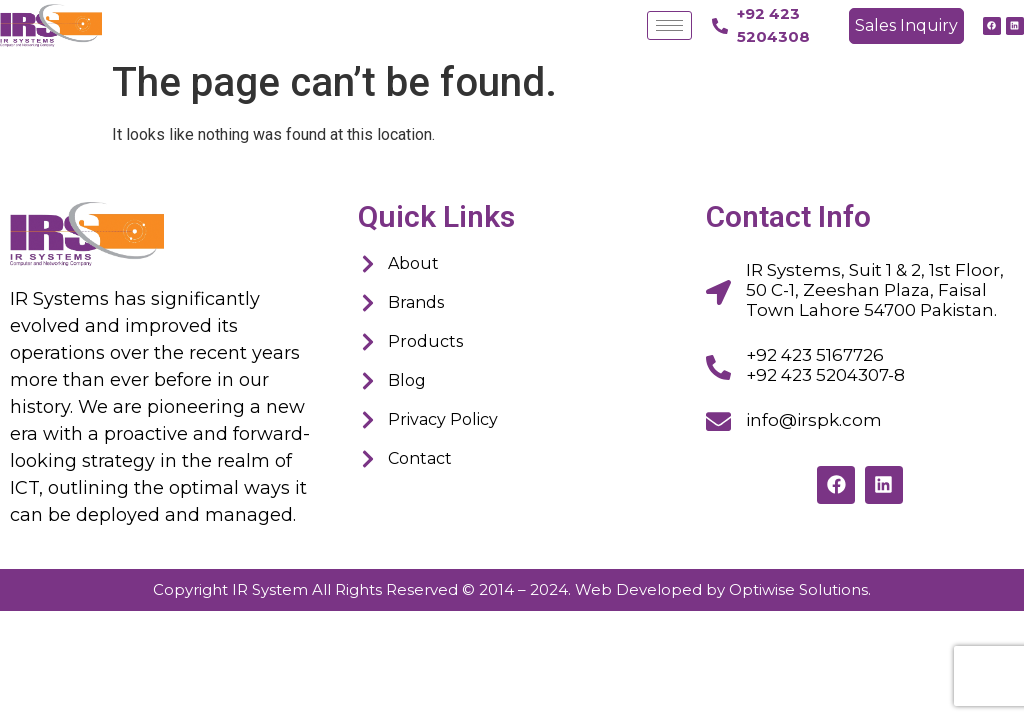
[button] (906, 26)
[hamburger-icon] (669, 25)
